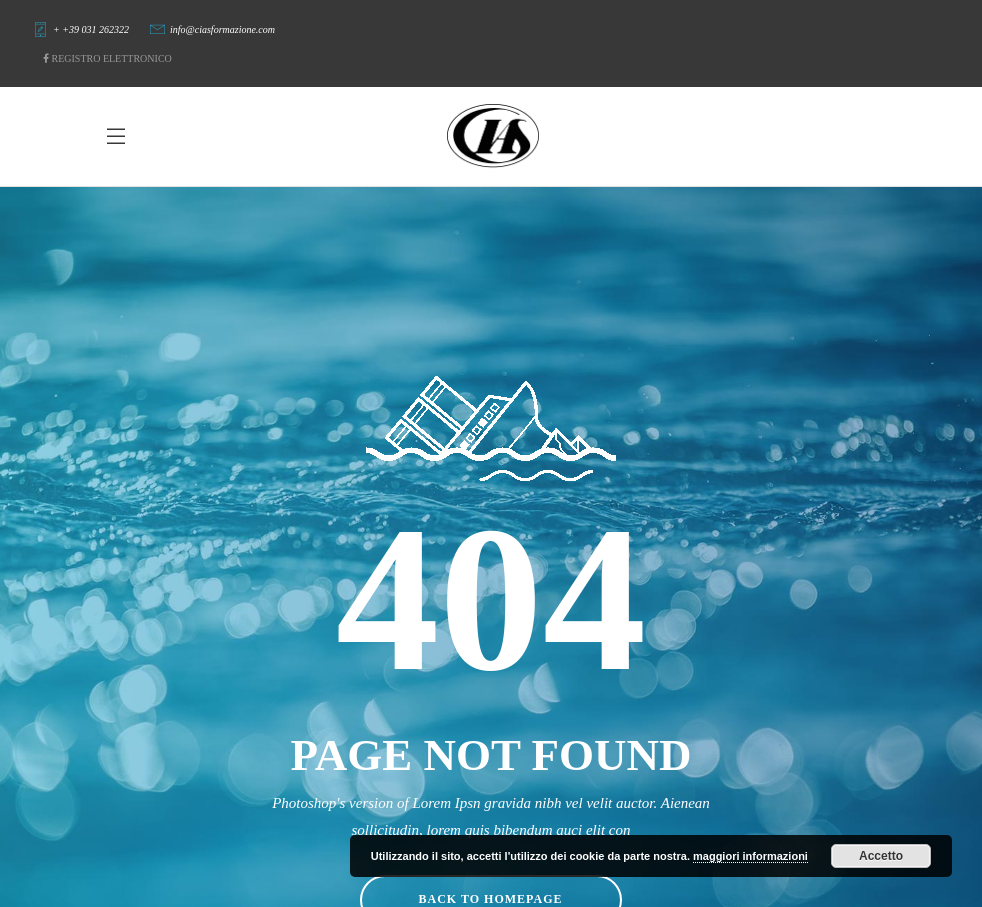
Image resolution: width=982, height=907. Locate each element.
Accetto (881, 856)
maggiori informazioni (750, 856)
